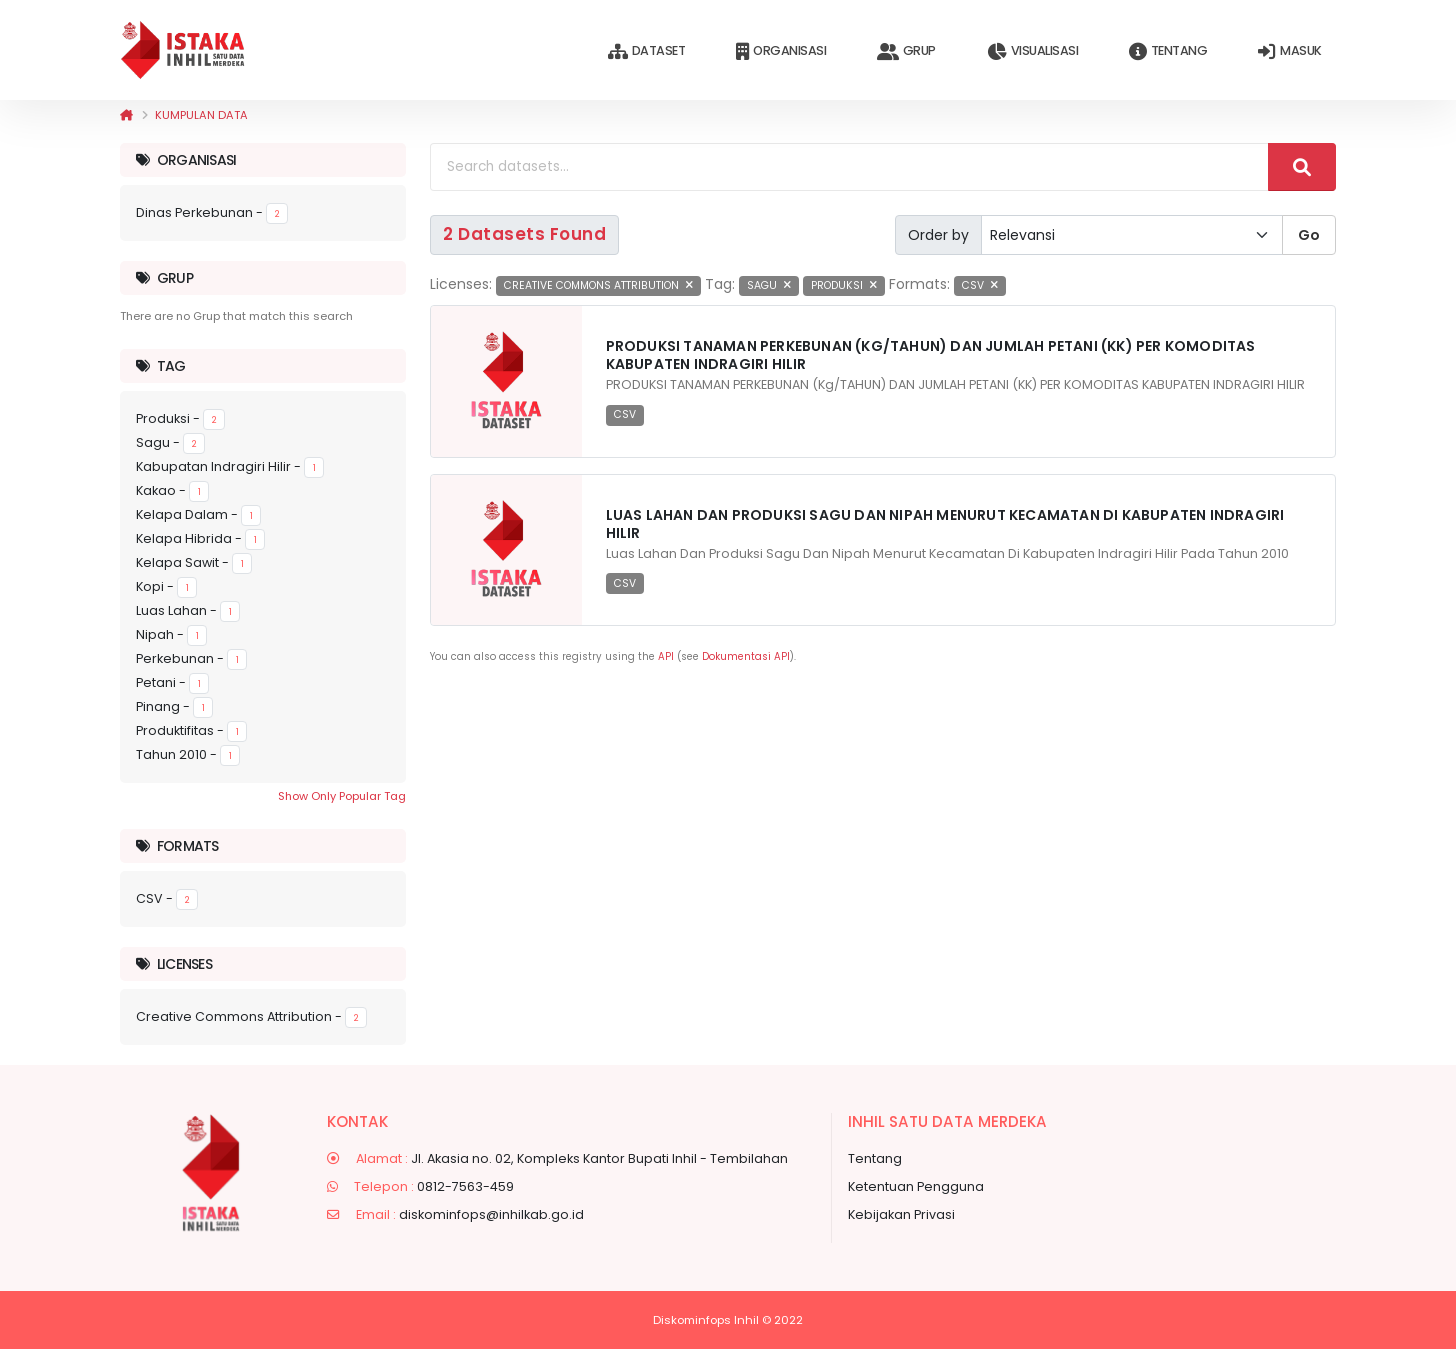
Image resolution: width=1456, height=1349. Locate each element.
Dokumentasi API (746, 656)
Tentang (1168, 51)
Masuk (1289, 51)
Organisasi (781, 51)
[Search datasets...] (849, 167)
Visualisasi (1032, 51)
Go (1309, 235)
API (666, 656)
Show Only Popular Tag (342, 796)
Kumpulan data (201, 115)
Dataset (646, 51)
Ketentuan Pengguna (916, 1186)
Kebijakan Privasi (901, 1214)
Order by (938, 235)
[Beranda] (126, 115)
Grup (906, 51)
